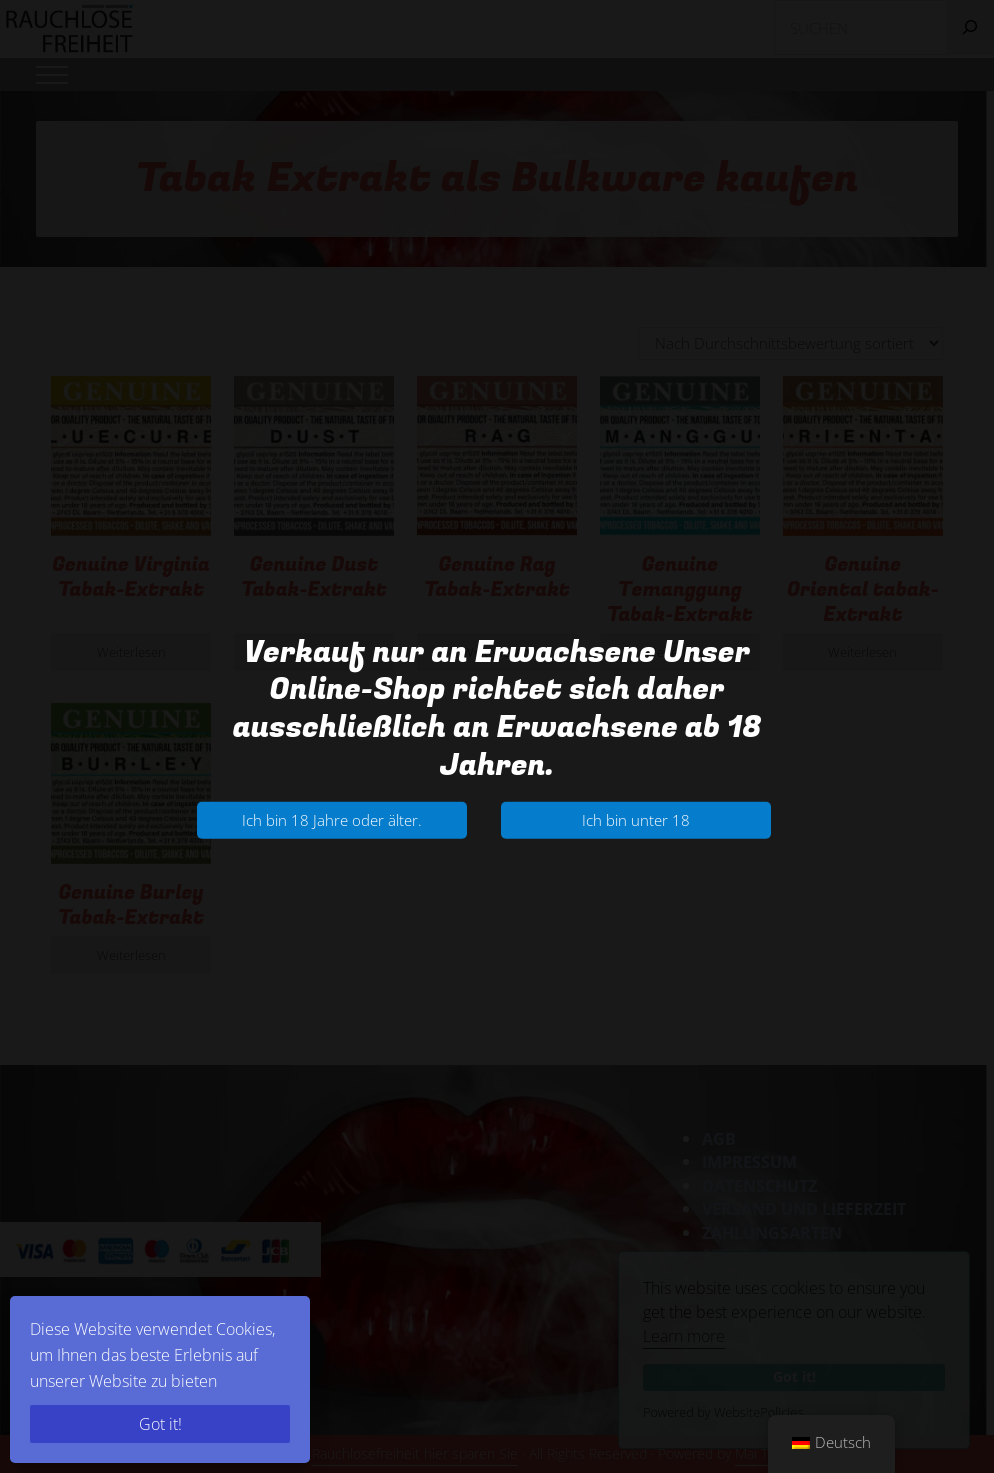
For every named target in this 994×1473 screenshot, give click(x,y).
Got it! (160, 1423)
